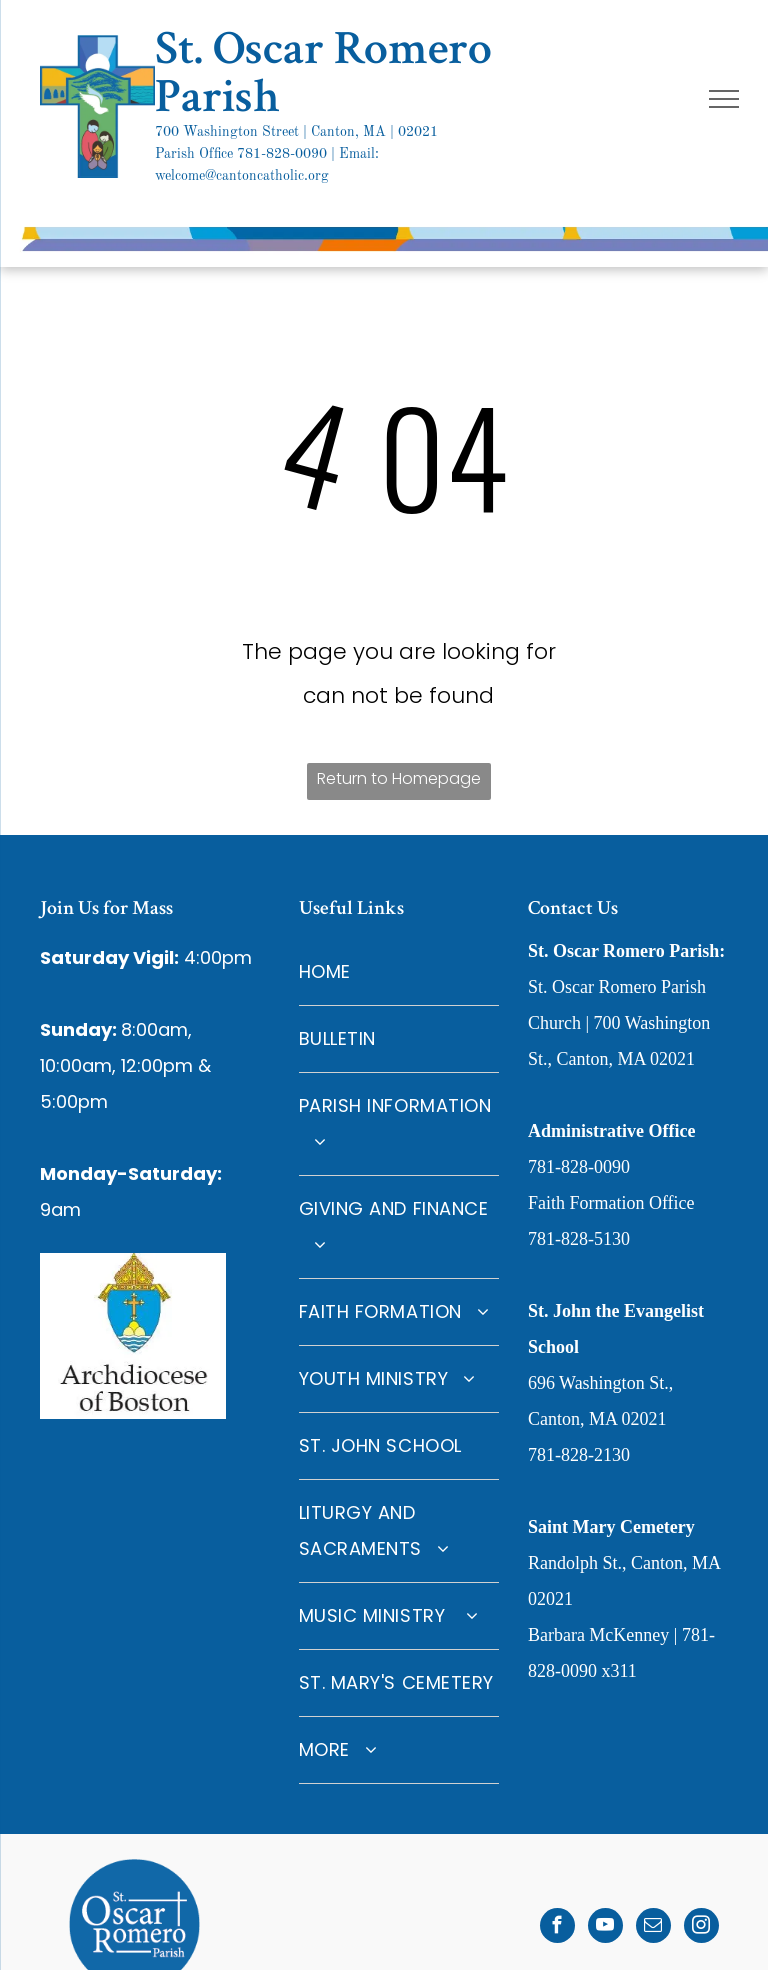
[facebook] (557, 1928)
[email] (653, 1928)
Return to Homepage (399, 778)
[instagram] (701, 1928)
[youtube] (605, 1928)
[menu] (724, 99)
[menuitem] (399, 972)
